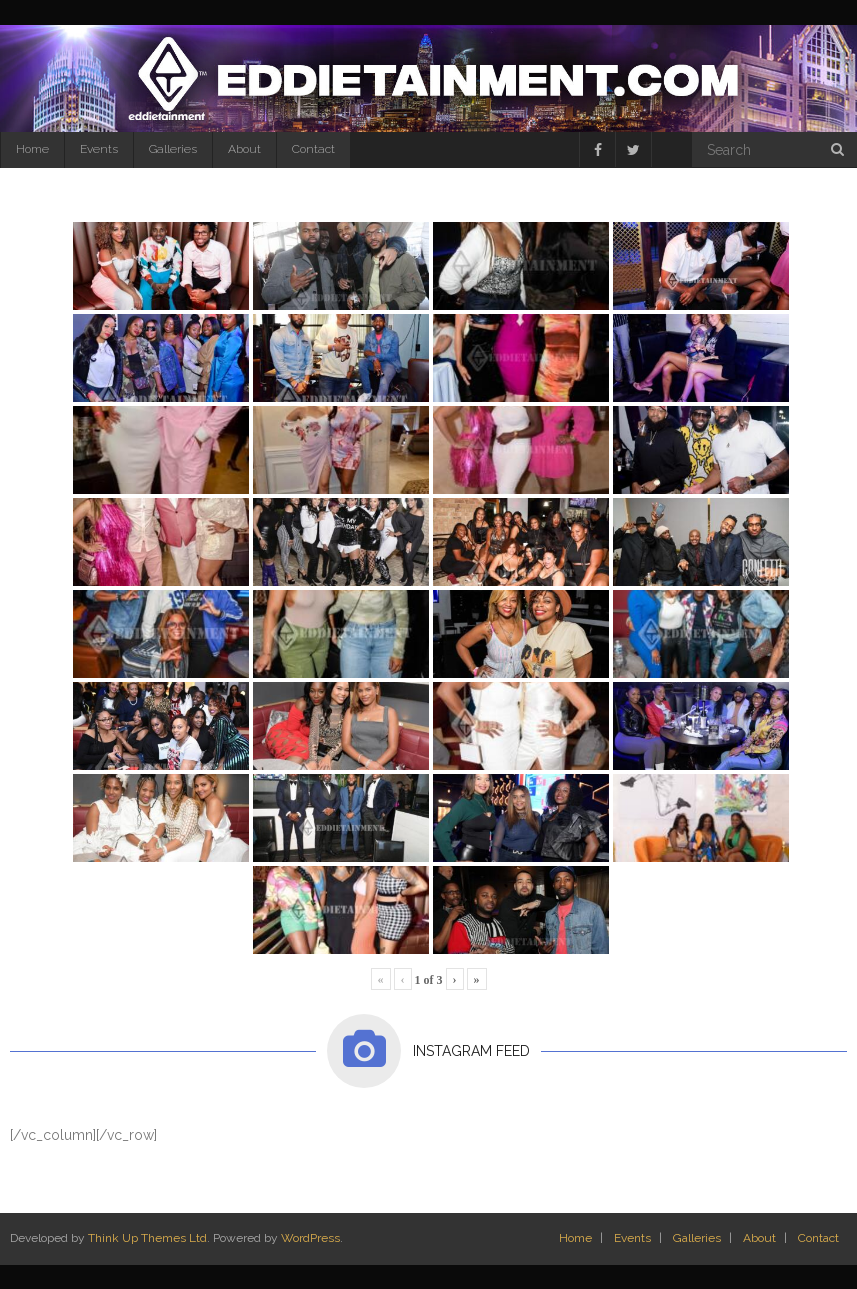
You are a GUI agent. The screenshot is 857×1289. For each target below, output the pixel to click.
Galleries (173, 149)
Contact (313, 149)
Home (32, 149)
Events (99, 149)
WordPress (310, 1238)
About (244, 149)
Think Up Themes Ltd (147, 1238)
